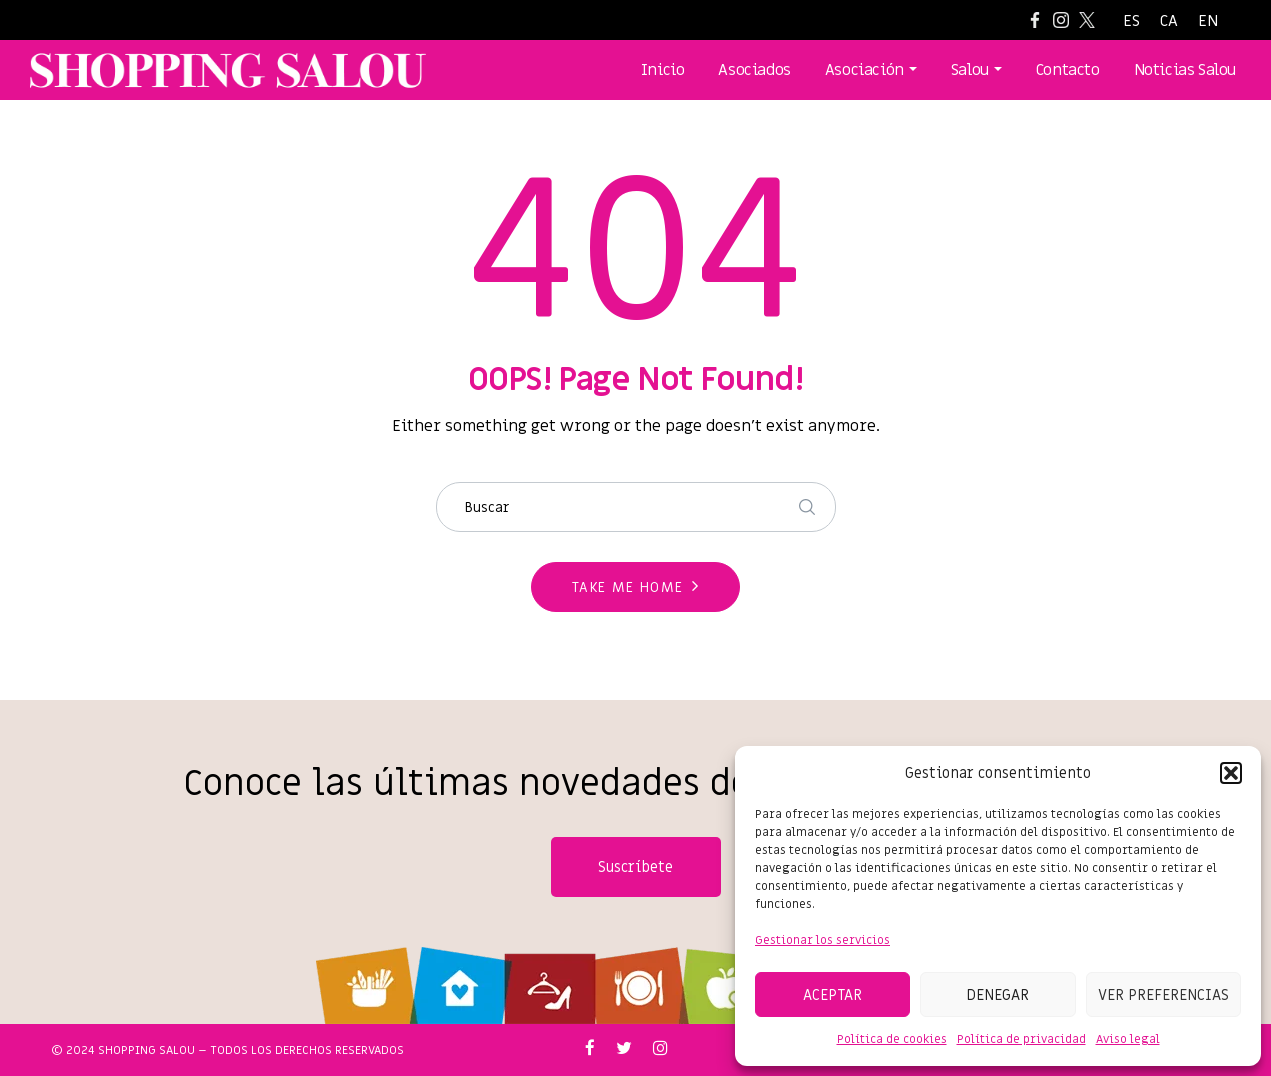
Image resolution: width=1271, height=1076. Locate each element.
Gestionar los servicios (822, 940)
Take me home (628, 587)
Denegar (997, 995)
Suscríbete (635, 867)
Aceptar (832, 995)
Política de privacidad (1021, 1039)
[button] (1231, 773)
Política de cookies (892, 1039)
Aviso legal (1128, 1039)
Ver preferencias (1163, 995)
